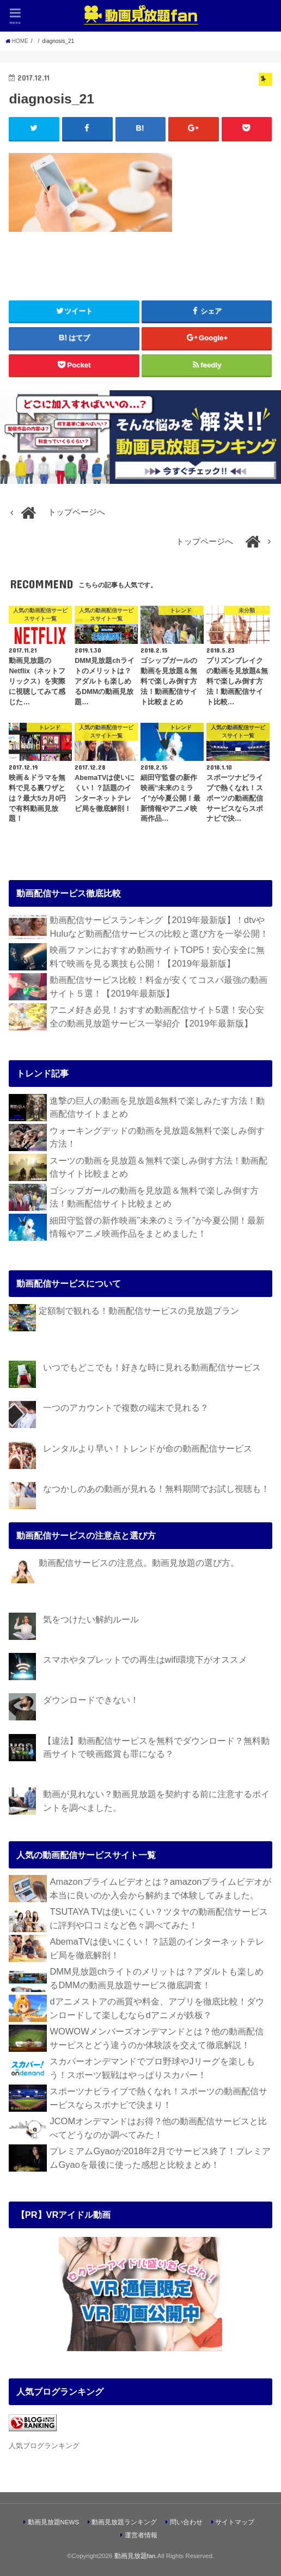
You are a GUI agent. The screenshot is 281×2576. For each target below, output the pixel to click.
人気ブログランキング (44, 2446)
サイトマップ (234, 2522)
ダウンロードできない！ (91, 1700)
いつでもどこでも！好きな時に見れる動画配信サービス (152, 1368)
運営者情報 (141, 2535)
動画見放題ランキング (124, 2522)
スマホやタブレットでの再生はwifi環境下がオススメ (145, 1660)
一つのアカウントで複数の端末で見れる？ (126, 1408)
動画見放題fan (135, 2556)
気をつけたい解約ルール (91, 1619)
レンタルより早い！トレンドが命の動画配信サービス (147, 1448)
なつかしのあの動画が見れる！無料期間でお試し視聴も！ (156, 1488)
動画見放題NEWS (54, 2522)
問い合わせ (186, 2522)
